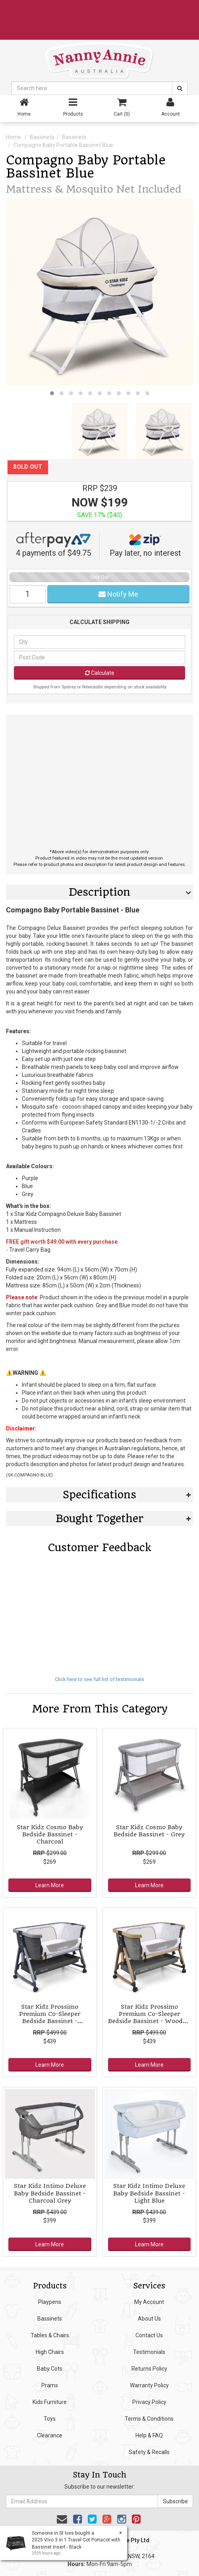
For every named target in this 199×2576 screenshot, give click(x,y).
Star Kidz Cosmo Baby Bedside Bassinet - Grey (149, 1831)
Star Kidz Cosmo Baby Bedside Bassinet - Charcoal (50, 1834)
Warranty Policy (149, 2385)
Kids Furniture (50, 2402)
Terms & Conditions (149, 2419)
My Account (149, 2302)
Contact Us (149, 2335)
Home (13, 137)
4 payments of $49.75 (53, 545)
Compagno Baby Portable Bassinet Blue (63, 145)
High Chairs (50, 2352)
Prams (49, 2385)
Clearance (49, 2435)
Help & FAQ (149, 2435)
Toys (50, 2419)
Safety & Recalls (149, 2452)
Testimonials (149, 2352)
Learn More (49, 1885)
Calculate (99, 673)
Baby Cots (49, 2368)
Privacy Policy (149, 2402)
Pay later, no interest (145, 545)
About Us (149, 2318)
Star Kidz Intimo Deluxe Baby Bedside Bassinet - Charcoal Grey (50, 2193)
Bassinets (42, 137)
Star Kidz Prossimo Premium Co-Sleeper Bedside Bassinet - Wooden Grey (149, 2017)
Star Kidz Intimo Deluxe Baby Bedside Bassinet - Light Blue (149, 2193)
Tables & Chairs (50, 2335)
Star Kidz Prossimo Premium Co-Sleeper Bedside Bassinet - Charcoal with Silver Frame (50, 2017)
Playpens (49, 2302)
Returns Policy (149, 2368)
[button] (52, 393)
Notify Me (118, 594)
